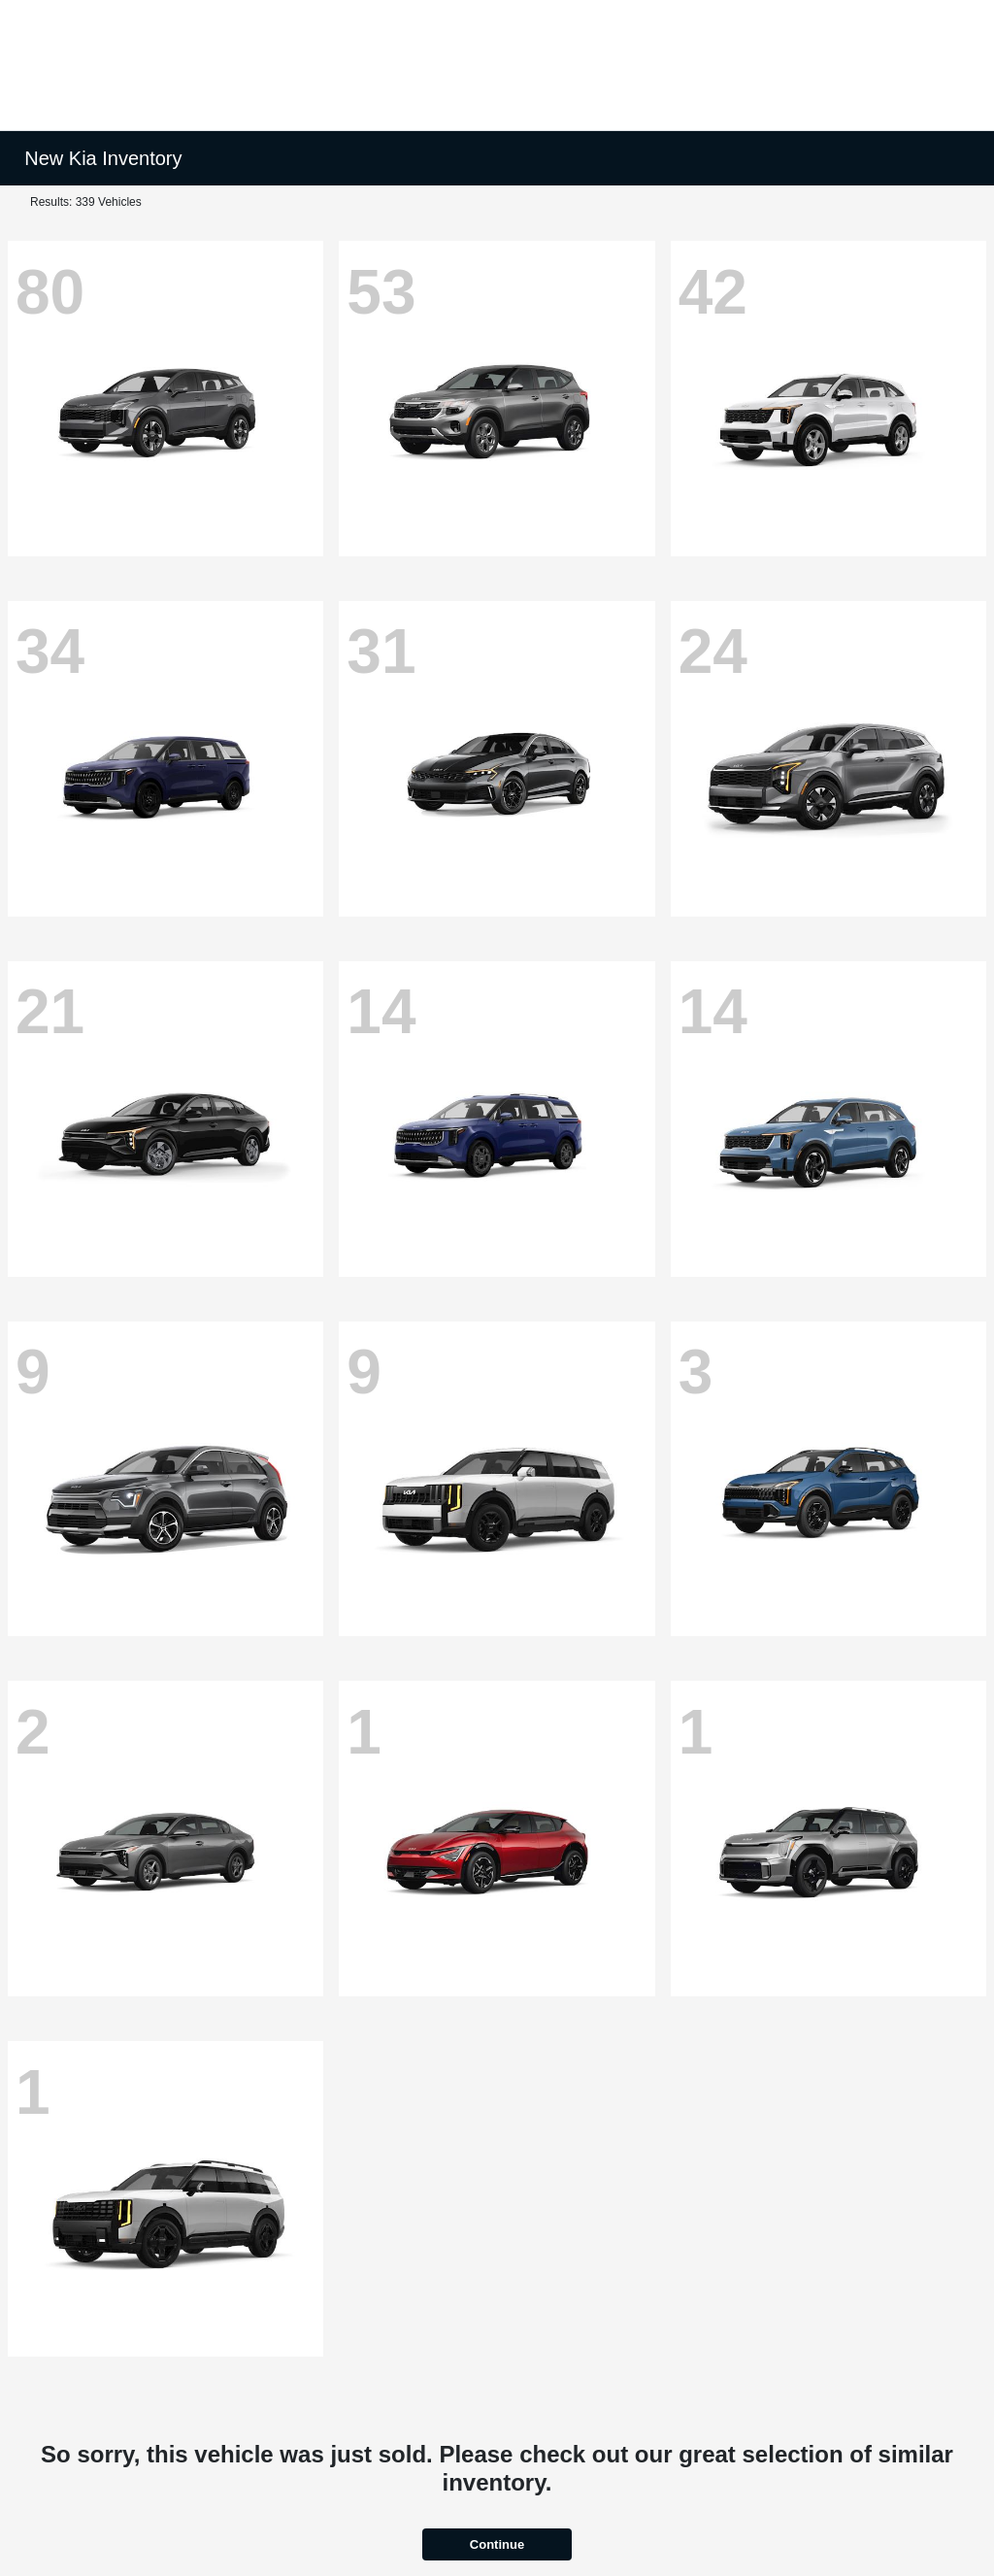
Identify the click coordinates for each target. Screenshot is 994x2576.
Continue (497, 2544)
